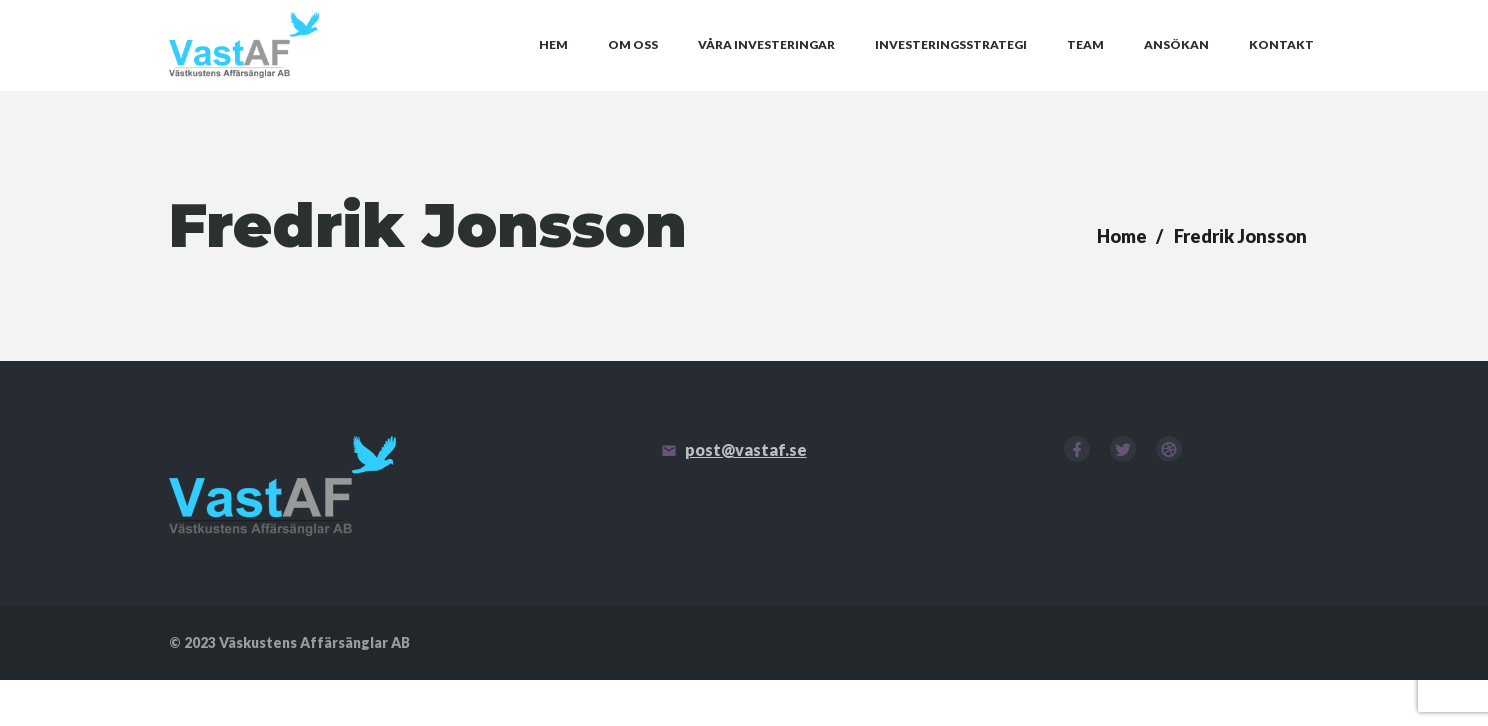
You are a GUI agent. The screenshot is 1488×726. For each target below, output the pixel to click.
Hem (553, 68)
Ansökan (1176, 68)
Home (1122, 282)
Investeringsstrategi (951, 68)
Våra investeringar (766, 68)
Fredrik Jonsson (1240, 282)
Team (1085, 68)
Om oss (633, 68)
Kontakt (1281, 68)
